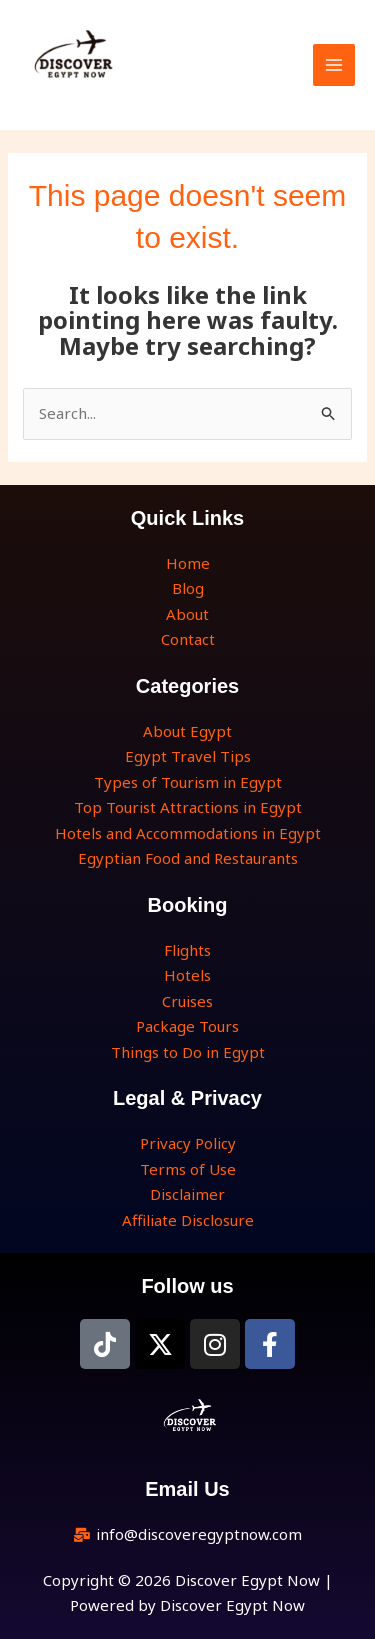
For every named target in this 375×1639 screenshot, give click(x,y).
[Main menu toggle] (334, 65)
